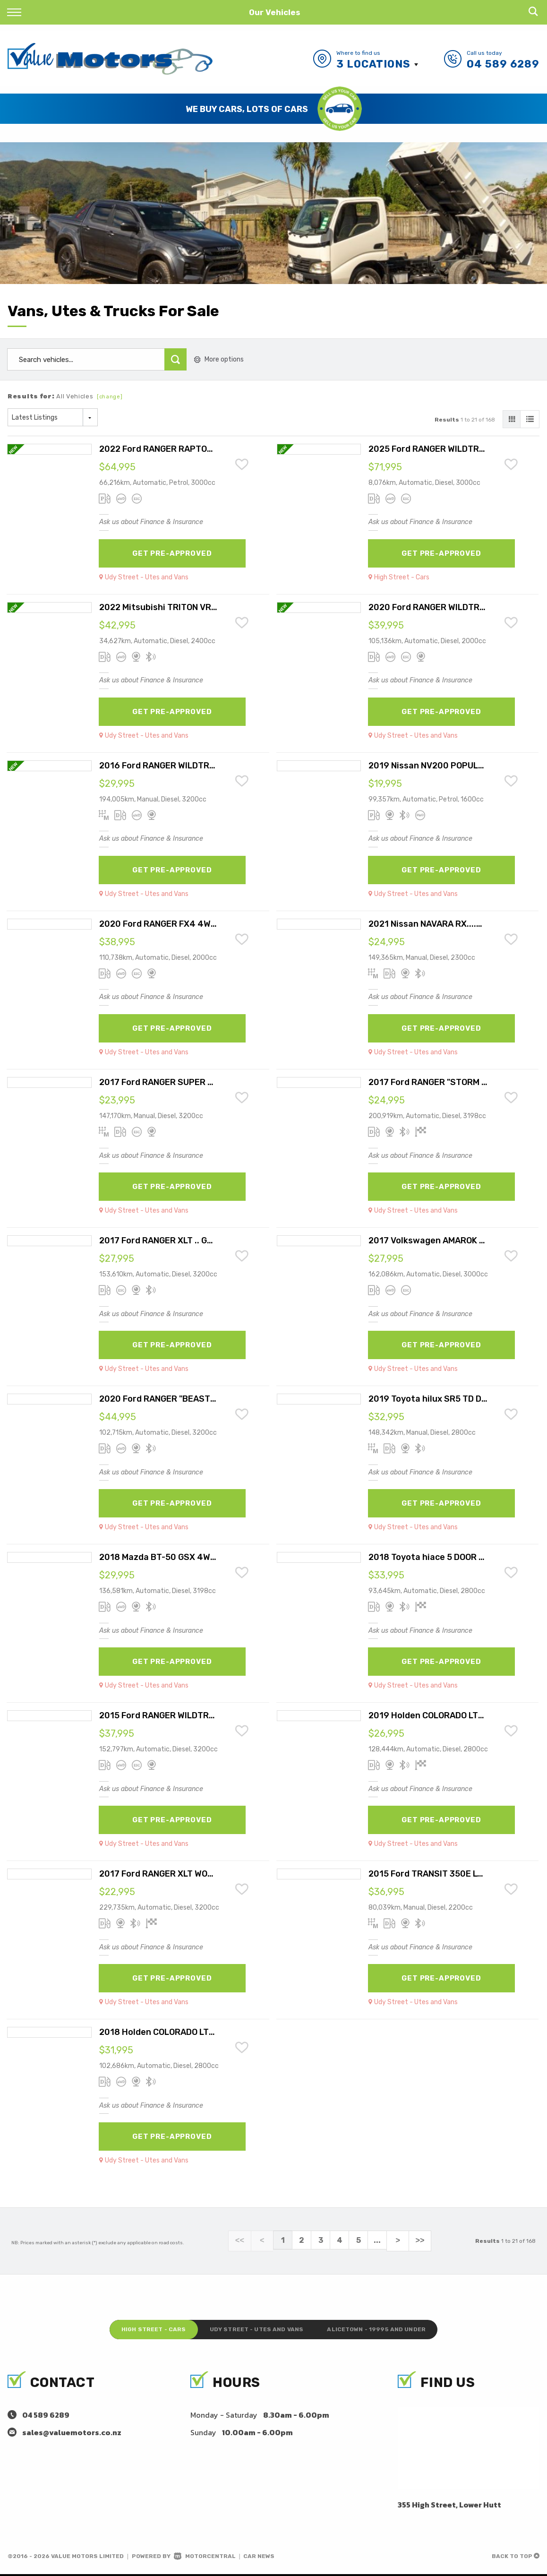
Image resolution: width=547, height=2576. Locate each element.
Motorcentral (205, 2558)
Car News (258, 2558)
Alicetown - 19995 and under (394, 2329)
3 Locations (373, 64)
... (377, 2240)
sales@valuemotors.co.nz (71, 2434)
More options (219, 359)
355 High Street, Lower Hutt (449, 2506)
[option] (273, 108)
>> (414, 2240)
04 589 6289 (503, 64)
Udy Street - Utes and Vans (255, 2329)
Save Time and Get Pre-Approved (247, 108)
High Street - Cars (135, 2329)
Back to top (515, 2558)
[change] (110, 397)
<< (244, 2240)
